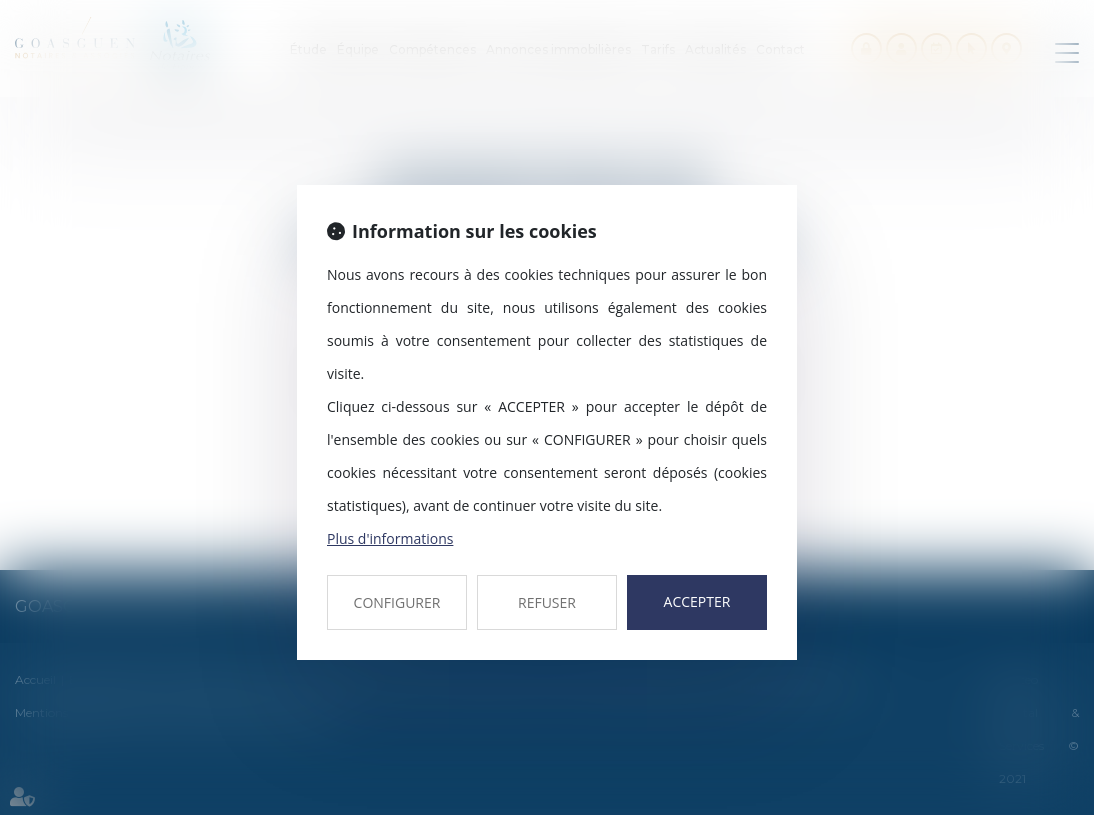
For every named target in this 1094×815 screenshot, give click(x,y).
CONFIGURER (397, 602)
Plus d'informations (390, 538)
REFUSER (547, 602)
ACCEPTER (697, 601)
